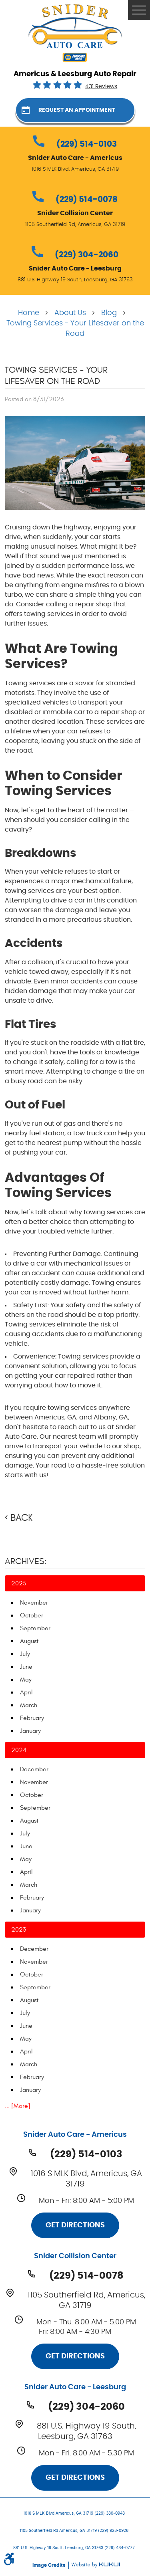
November (34, 1602)
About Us (70, 313)
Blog (109, 313)
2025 (18, 1583)
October (31, 1615)
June (26, 1666)
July (25, 1653)
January (30, 1730)
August (29, 1641)
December (34, 1769)
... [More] (17, 2106)
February (32, 1718)
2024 (19, 1750)
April (26, 1692)
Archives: (26, 1561)
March (28, 1705)
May (26, 1679)
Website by (95, 2565)
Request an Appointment (76, 110)
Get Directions (75, 2225)
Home (28, 313)
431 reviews (101, 86)
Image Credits (49, 2565)
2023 (18, 1929)
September (35, 1628)
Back (21, 1518)
